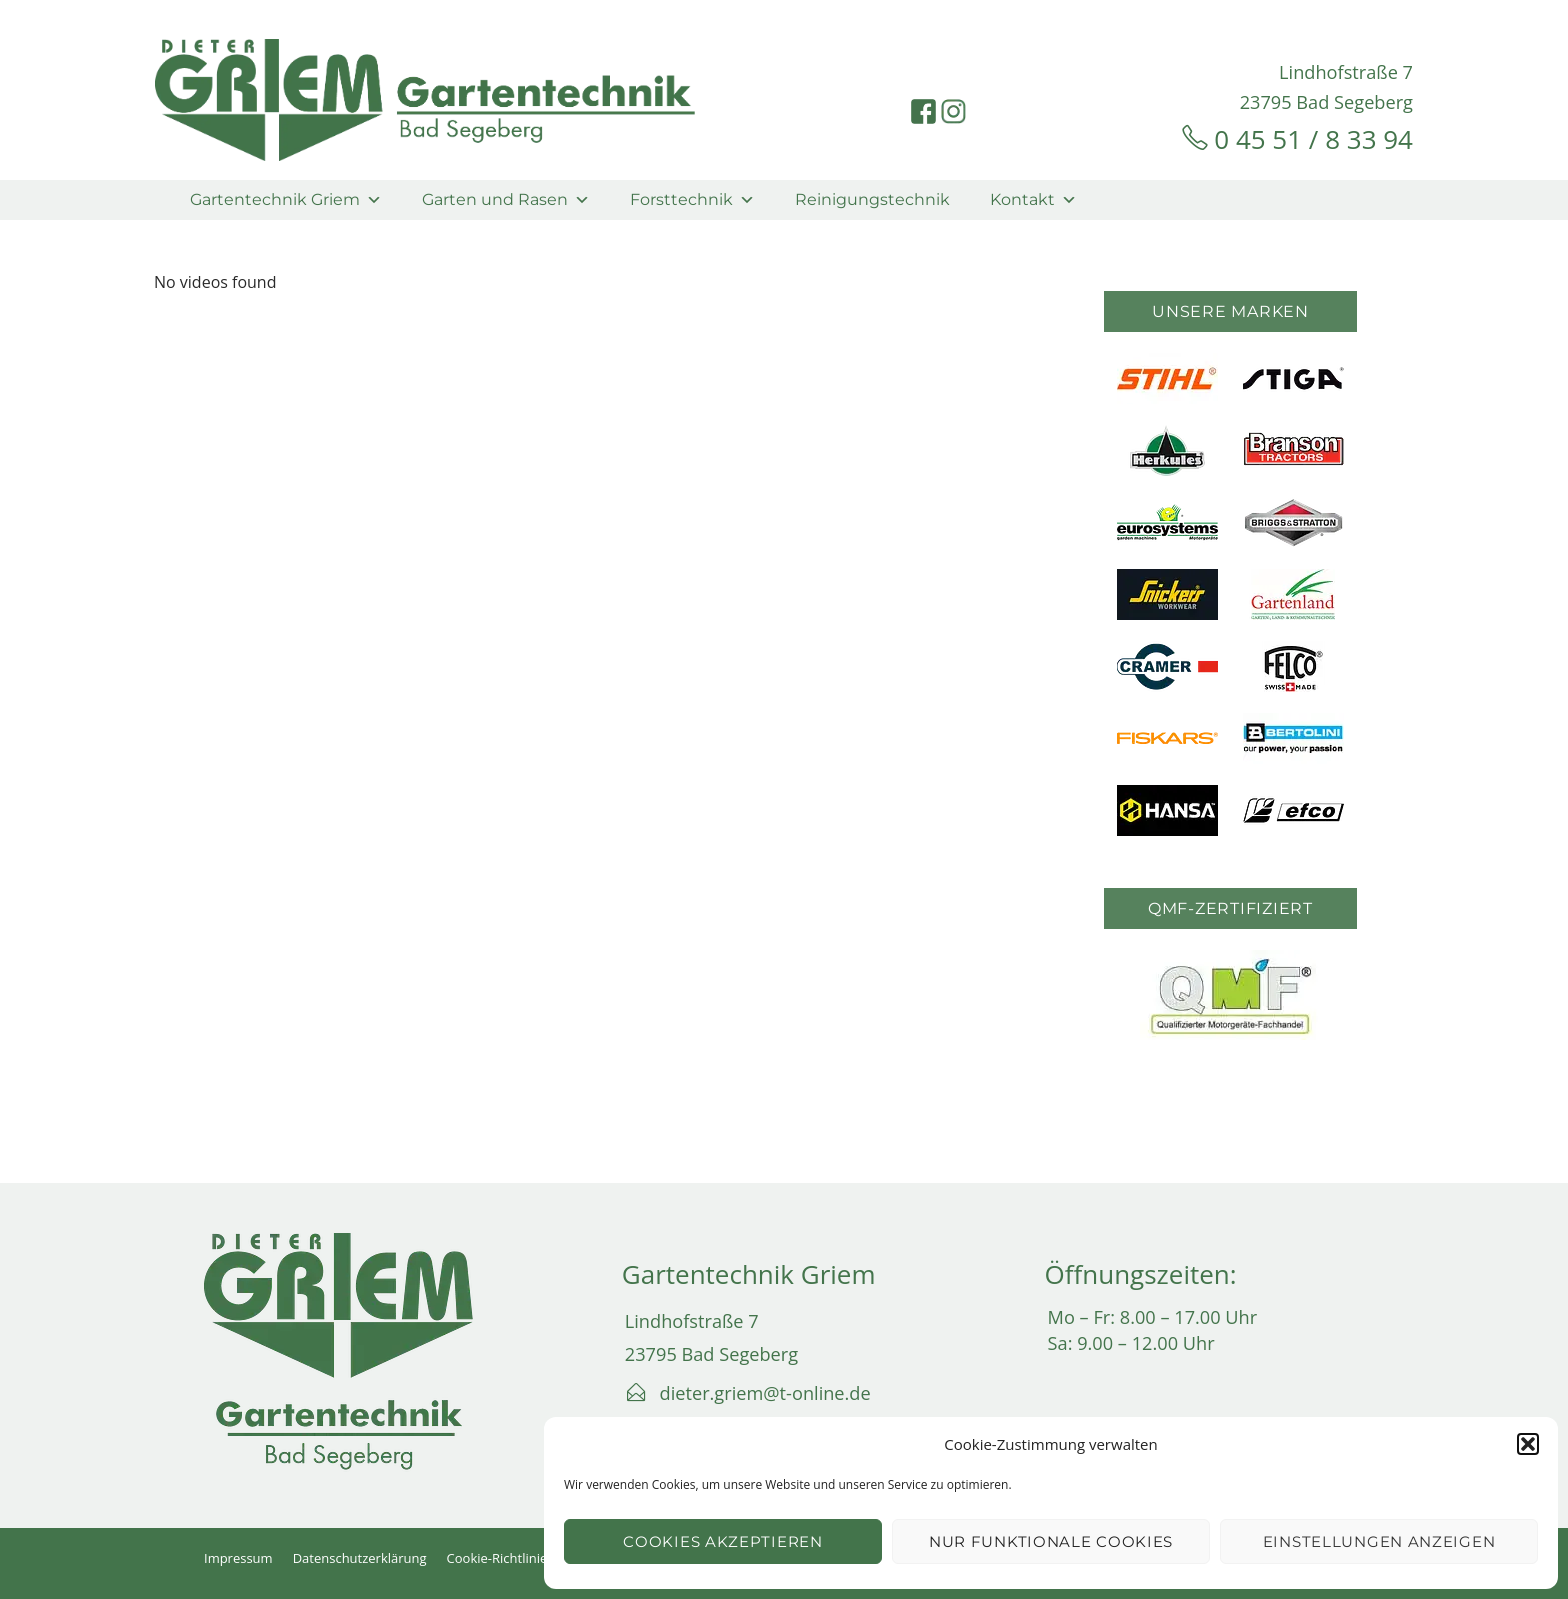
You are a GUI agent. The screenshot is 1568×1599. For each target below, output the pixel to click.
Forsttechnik (692, 199)
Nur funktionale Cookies (1051, 1541)
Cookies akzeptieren (722, 1541)
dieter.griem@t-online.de (765, 1393)
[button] (1528, 1444)
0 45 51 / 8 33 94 (1313, 139)
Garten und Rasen (506, 199)
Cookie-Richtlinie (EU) (511, 1558)
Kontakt (1033, 199)
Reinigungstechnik (872, 199)
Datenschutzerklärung (360, 1558)
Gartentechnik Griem (286, 199)
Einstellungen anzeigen (1379, 1541)
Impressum (238, 1558)
